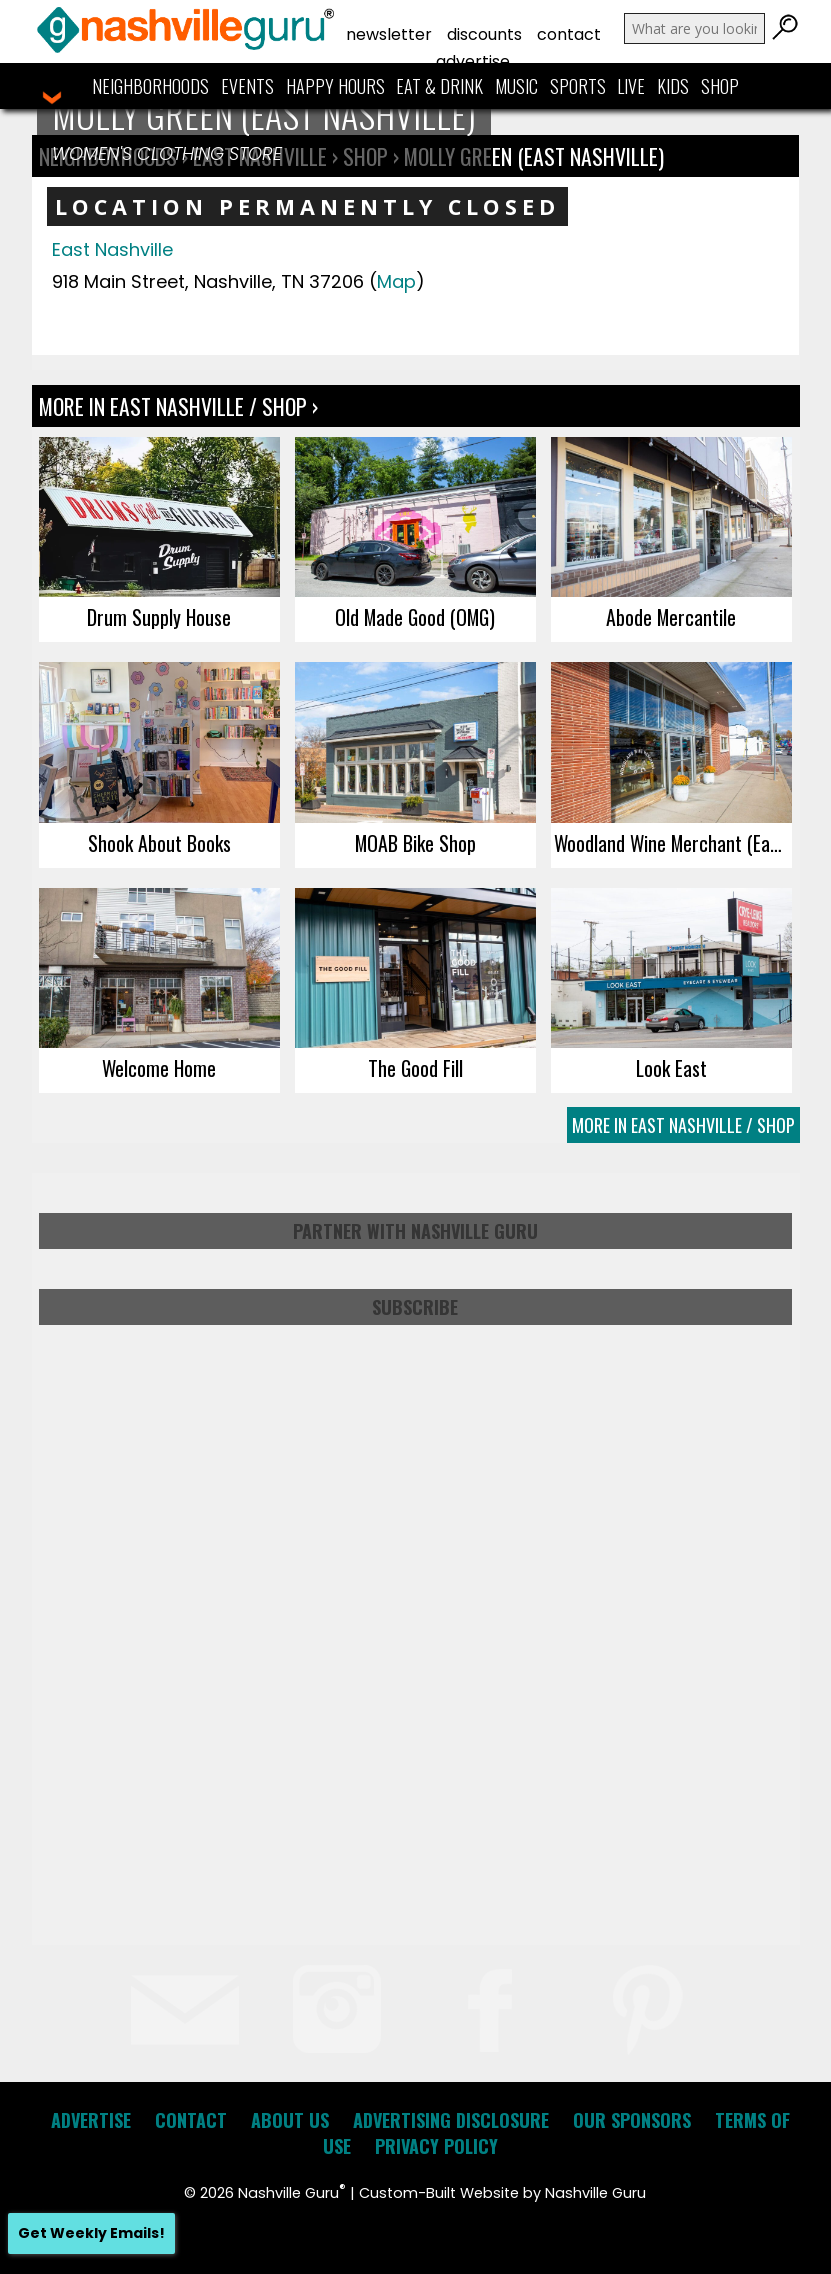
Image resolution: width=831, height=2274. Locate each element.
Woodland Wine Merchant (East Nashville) (673, 843)
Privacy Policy (436, 2146)
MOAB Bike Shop (415, 843)
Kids (673, 86)
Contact (569, 34)
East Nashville (112, 249)
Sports (578, 86)
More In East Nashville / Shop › (178, 406)
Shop (720, 86)
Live (631, 86)
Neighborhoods (150, 86)
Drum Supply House (159, 617)
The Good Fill (415, 1068)
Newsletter (389, 34)
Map (396, 281)
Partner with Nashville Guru (415, 1231)
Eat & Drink (439, 86)
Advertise (473, 61)
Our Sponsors (632, 2120)
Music (516, 86)
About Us (290, 2120)
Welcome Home (159, 1068)
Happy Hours (335, 86)
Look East (671, 1068)
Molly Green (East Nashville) (534, 156)
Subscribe (415, 1307)
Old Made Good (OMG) (415, 617)
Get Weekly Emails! (91, 2233)
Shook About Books (159, 843)
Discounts (484, 34)
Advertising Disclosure (451, 2120)
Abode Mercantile (671, 617)
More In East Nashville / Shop (683, 1125)
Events (247, 86)
